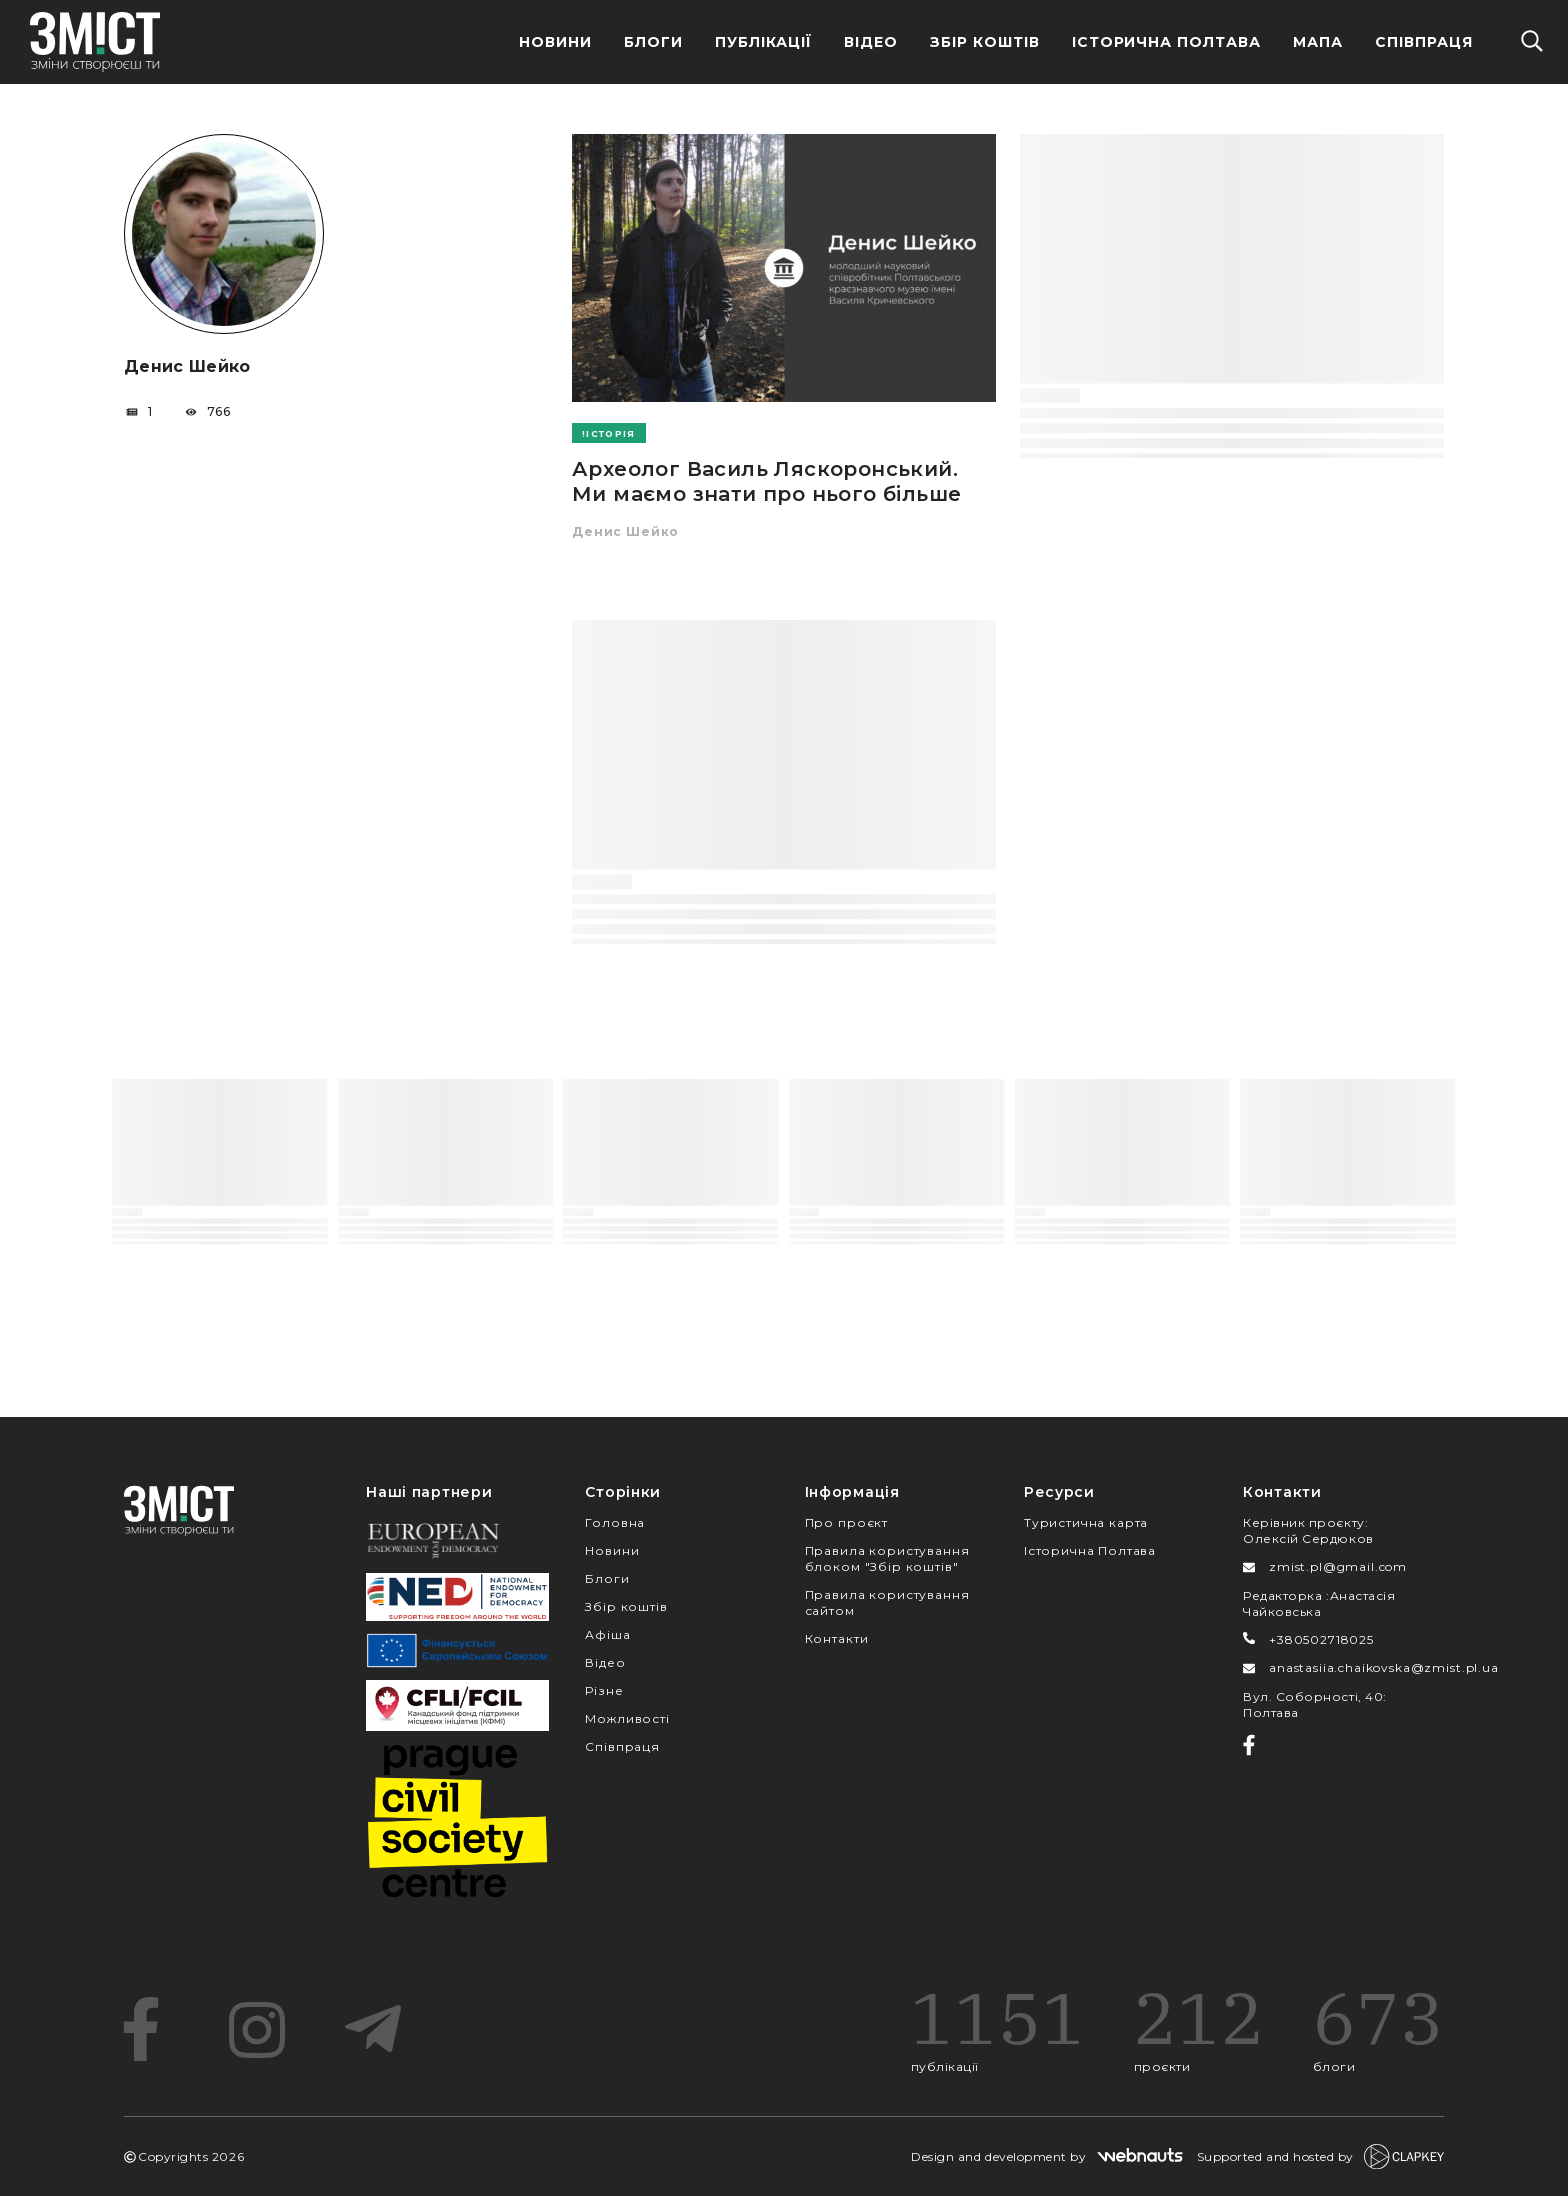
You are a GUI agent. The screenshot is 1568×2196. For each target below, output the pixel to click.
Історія (610, 433)
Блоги (653, 42)
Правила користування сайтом (887, 1602)
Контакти (837, 1638)
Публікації (763, 42)
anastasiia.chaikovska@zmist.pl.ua (1384, 1667)
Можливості (627, 1718)
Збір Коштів (985, 42)
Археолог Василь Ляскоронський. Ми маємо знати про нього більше (767, 481)
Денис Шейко (625, 531)
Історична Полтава (1167, 42)
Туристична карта (1086, 1522)
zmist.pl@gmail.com (1338, 1566)
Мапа (1318, 42)
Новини (555, 42)
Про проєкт (846, 1522)
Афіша (607, 1634)
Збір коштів (626, 1606)
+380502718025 (1321, 1639)
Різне (604, 1690)
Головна (615, 1522)
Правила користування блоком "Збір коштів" (887, 1558)
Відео (871, 42)
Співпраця (1424, 42)
